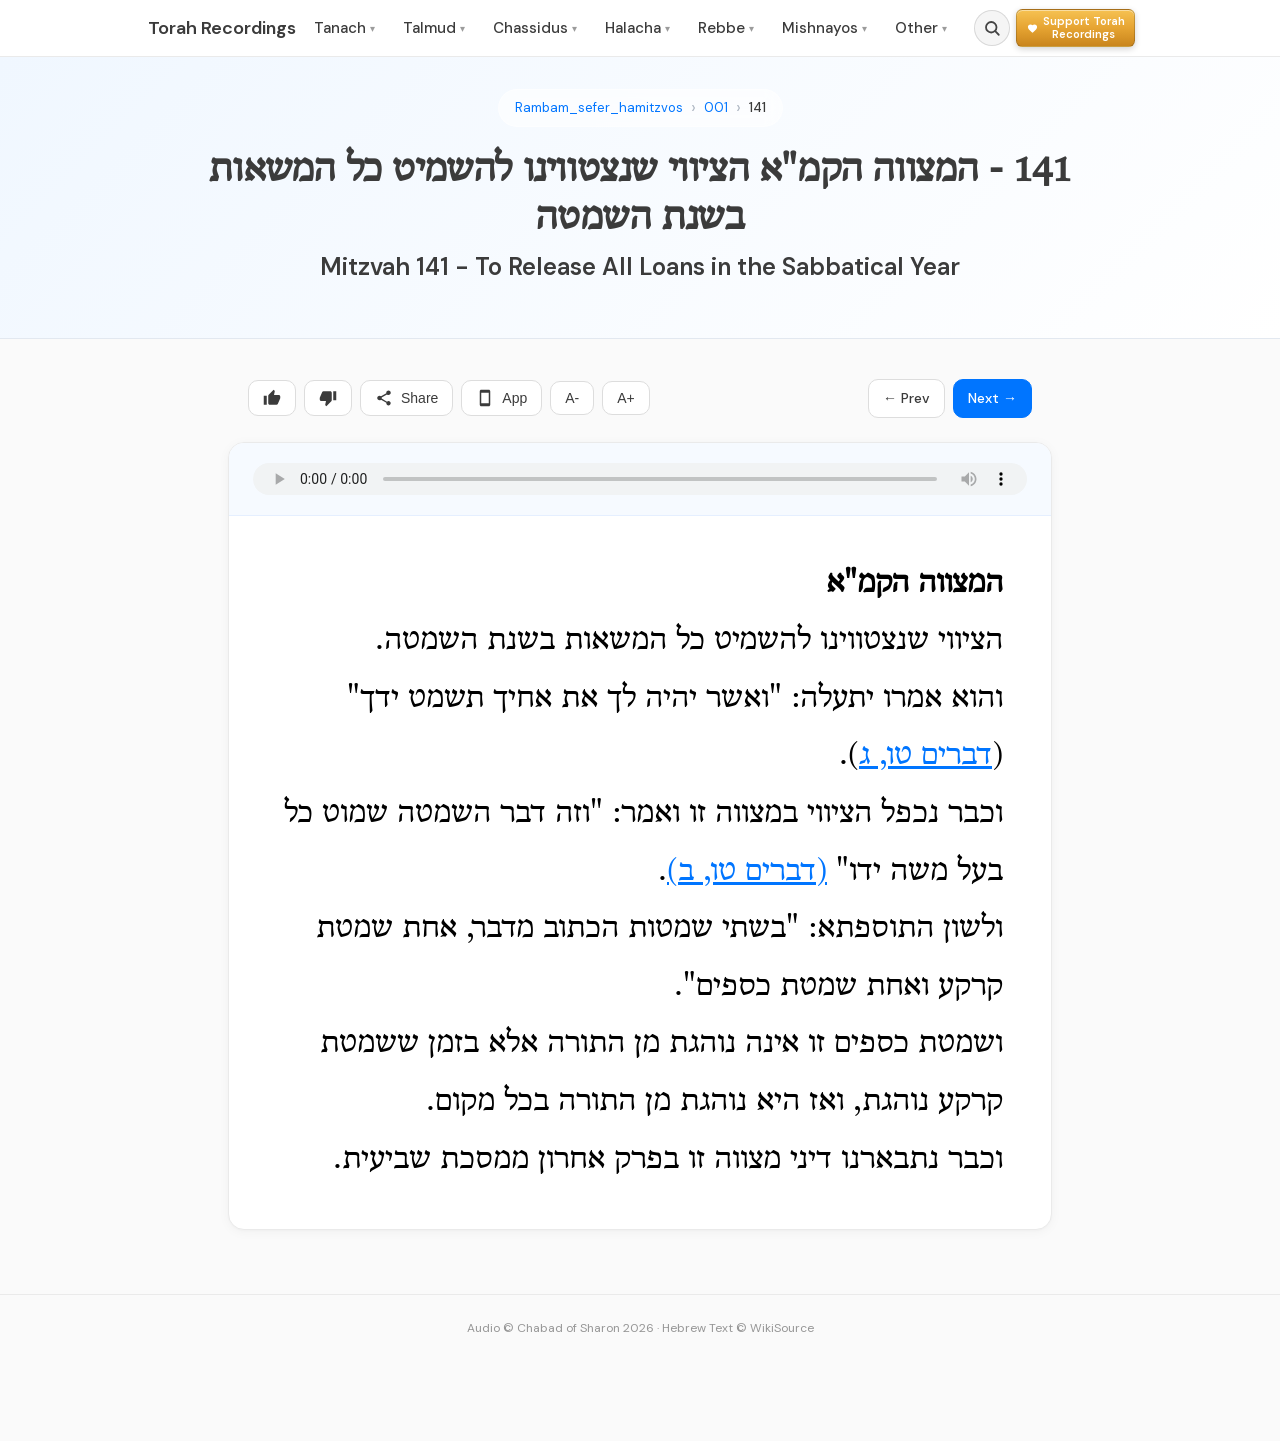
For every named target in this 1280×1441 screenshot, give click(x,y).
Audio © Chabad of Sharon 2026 (560, 1328)
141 (757, 107)
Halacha (637, 28)
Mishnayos (824, 28)
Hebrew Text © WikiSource (738, 1328)
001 (716, 107)
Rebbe (726, 28)
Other (921, 28)
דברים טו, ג (925, 756)
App (501, 398)
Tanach (344, 28)
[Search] (992, 28)
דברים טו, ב (747, 872)
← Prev (906, 398)
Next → (992, 398)
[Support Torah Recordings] (1075, 27)
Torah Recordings (222, 28)
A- (572, 398)
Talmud (434, 28)
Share (406, 398)
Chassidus (535, 28)
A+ (626, 398)
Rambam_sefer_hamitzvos (599, 107)
